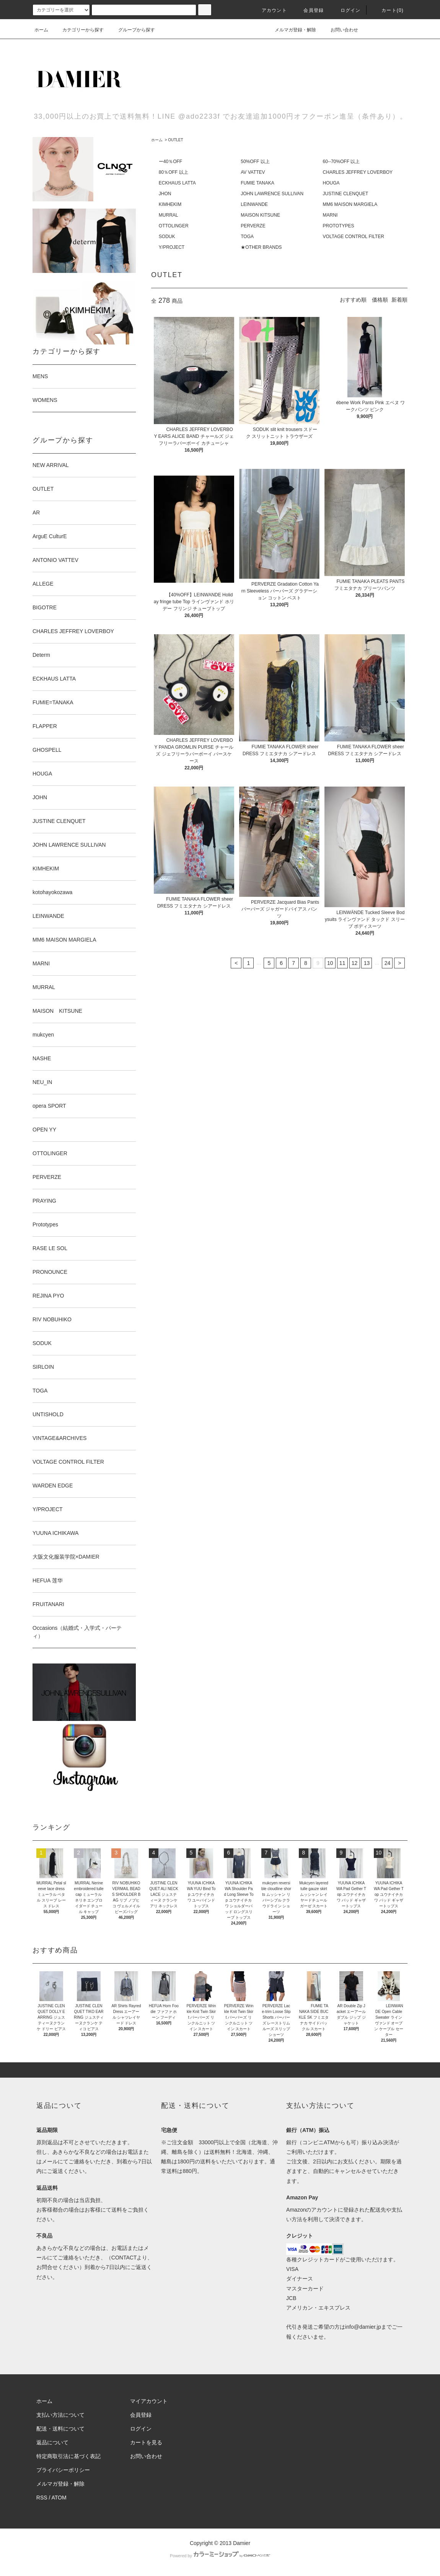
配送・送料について (60, 2429)
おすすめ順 (353, 300)
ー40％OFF (170, 161)
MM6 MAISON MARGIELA (350, 204)
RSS (41, 2497)
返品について (52, 2442)
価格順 (380, 300)
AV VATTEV (253, 172)
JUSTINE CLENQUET (345, 193)
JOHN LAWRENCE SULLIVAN (272, 193)
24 (388, 963)
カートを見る (146, 2442)
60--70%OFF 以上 (341, 161)
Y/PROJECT (171, 247)
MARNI (330, 215)
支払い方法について (60, 2415)
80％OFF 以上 (173, 172)
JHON (165, 193)
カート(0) (388, 10)
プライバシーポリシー (63, 2470)
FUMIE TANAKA (257, 183)
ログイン (346, 10)
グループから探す (132, 30)
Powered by (220, 2555)
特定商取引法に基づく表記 (68, 2456)
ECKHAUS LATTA (177, 183)
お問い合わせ (339, 30)
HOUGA (331, 183)
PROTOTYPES (338, 226)
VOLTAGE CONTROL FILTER (353, 236)
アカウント (270, 10)
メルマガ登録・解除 (291, 30)
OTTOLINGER (174, 226)
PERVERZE (253, 226)
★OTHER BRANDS (261, 247)
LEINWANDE (254, 204)
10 (330, 963)
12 (355, 963)
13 (367, 963)
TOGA (247, 236)
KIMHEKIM (170, 204)
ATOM (59, 2497)
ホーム (41, 30)
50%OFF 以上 (255, 161)
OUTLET (175, 140)
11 (342, 963)
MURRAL (168, 215)
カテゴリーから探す (78, 30)
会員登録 (309, 10)
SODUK (167, 236)
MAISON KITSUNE (260, 215)
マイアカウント (149, 2401)
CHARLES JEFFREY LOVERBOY (358, 172)
